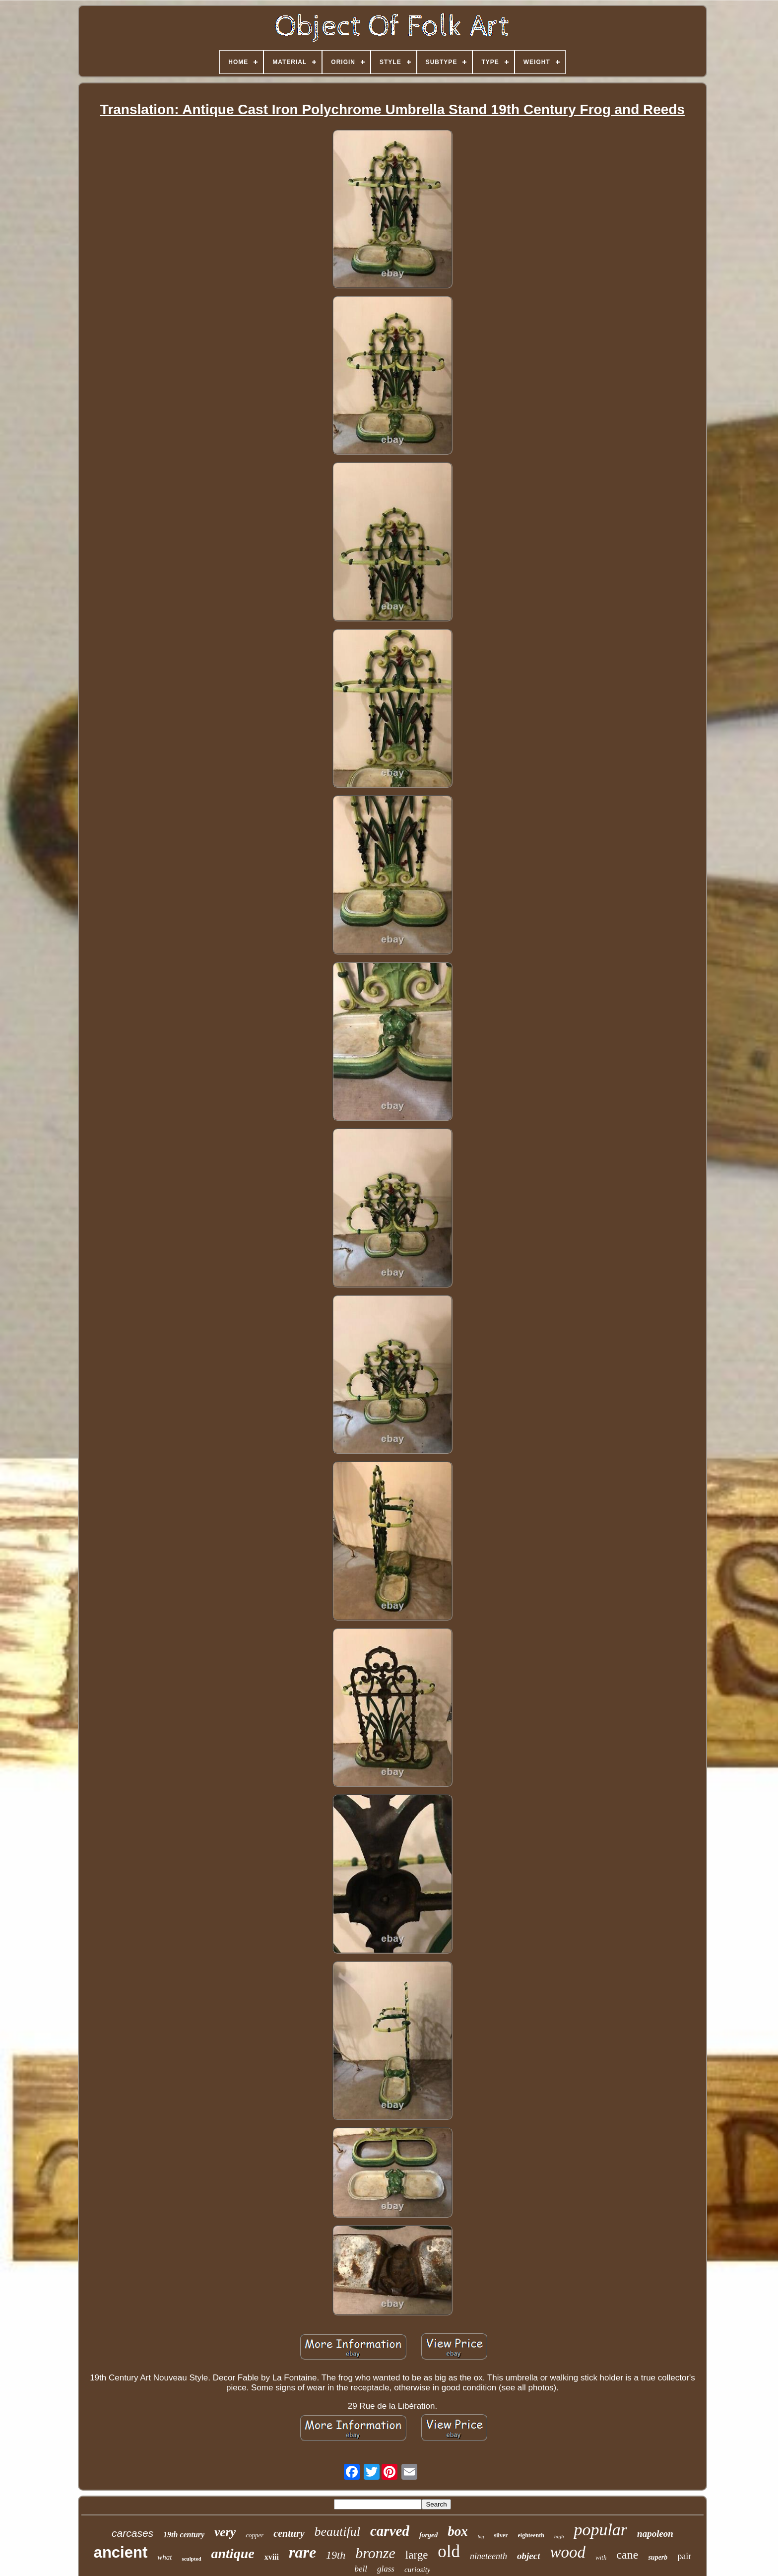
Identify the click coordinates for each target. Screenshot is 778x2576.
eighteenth (531, 2535)
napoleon (655, 2533)
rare (302, 2552)
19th (335, 2555)
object (528, 2556)
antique (233, 2553)
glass (385, 2569)
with (600, 2557)
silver (501, 2535)
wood (568, 2552)
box (458, 2531)
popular (600, 2529)
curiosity (417, 2570)
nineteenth (488, 2556)
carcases (132, 2533)
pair (684, 2556)
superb (657, 2557)
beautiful (337, 2531)
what (164, 2557)
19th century (183, 2534)
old (449, 2551)
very (225, 2532)
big (481, 2536)
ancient (121, 2552)
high (559, 2536)
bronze (375, 2553)
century (288, 2533)
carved (389, 2531)
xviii (271, 2557)
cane (627, 2554)
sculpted (191, 2559)
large (416, 2555)
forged (428, 2535)
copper (254, 2535)
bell (361, 2569)
